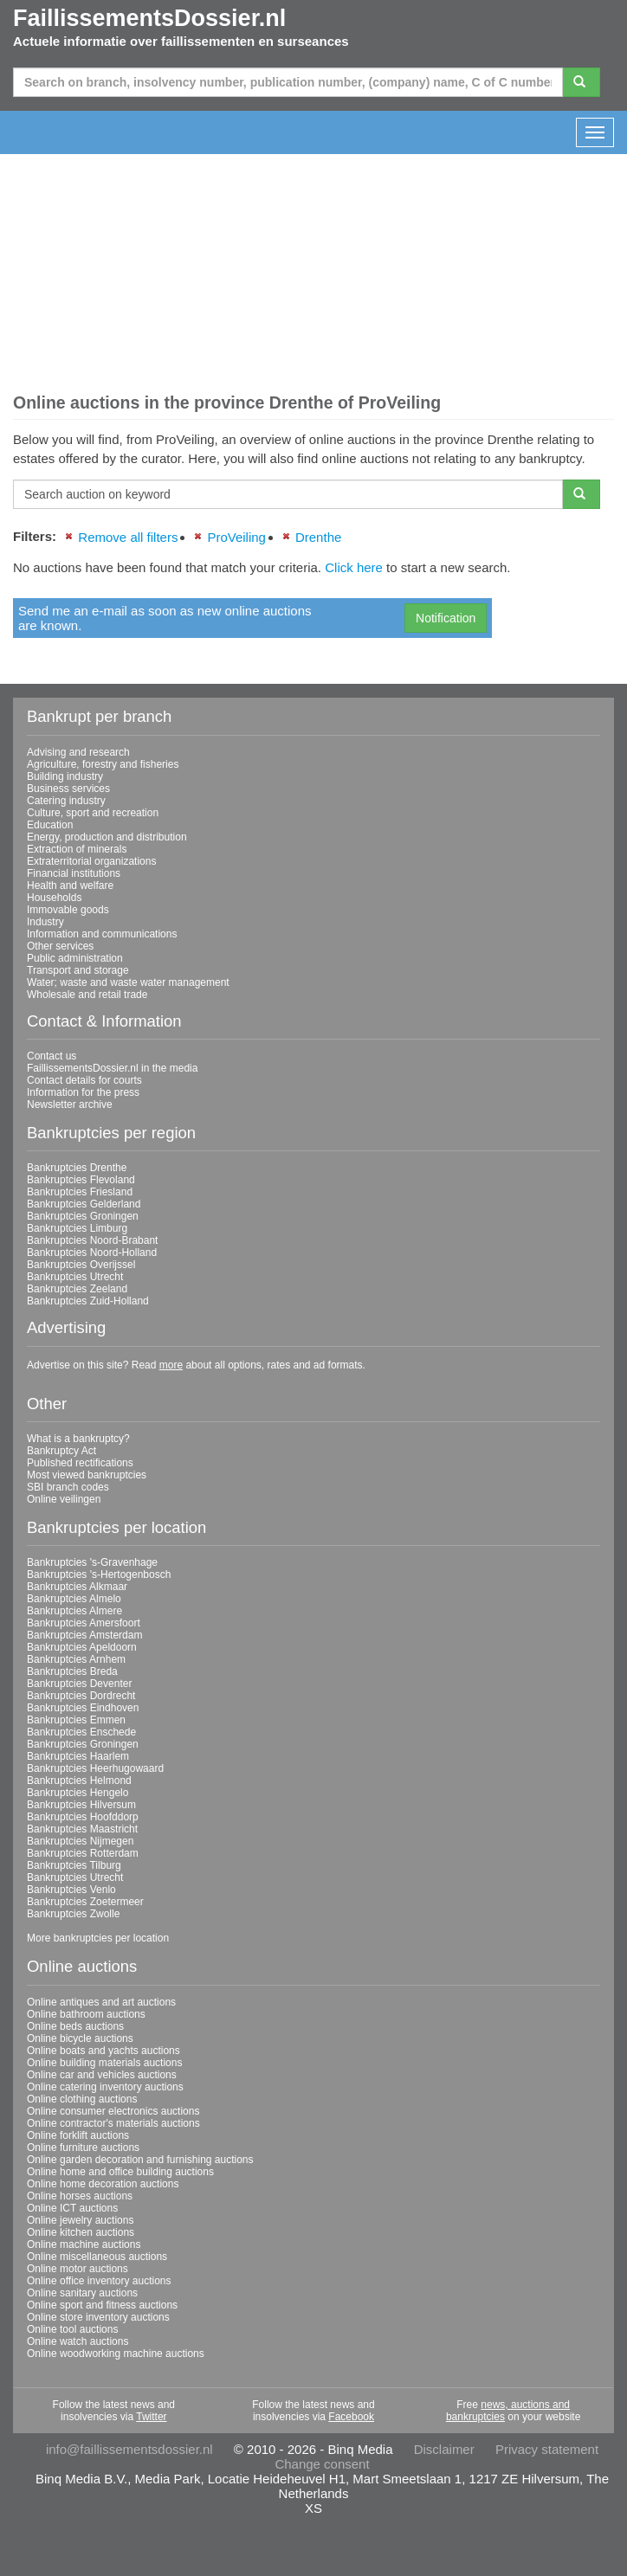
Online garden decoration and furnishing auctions (140, 2160)
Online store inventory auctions (98, 2317)
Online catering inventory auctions (105, 2087)
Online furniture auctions (83, 2147)
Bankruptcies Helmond (79, 1780)
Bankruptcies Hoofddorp (83, 1817)
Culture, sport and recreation (92, 813)
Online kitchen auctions (80, 2232)
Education (50, 825)
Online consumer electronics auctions (113, 2111)
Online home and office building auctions (120, 2172)
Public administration (75, 958)
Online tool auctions (72, 2329)
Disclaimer (444, 2449)
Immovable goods (68, 910)
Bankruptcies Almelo (74, 1599)
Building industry (65, 776)
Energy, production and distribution (107, 837)
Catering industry (66, 801)
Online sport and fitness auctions (102, 2305)
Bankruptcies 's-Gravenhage (92, 1562)
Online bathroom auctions (86, 2014)
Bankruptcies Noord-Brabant (92, 1240)
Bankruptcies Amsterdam (84, 1635)
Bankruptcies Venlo (71, 1890)
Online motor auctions (77, 2269)
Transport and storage (78, 970)
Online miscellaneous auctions (97, 2257)
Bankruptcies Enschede (81, 1732)
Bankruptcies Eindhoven (83, 1708)
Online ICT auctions (72, 2208)
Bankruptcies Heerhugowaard (95, 1768)
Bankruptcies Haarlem (78, 1756)
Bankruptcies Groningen (83, 1216)
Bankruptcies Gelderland (83, 1204)
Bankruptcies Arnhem (76, 1659)
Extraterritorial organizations (91, 861)
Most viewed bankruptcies (86, 1475)
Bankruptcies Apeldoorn (82, 1647)
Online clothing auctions (82, 2099)
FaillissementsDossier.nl (149, 18)
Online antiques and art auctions (101, 2002)
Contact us (51, 1056)
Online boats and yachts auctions (103, 2051)
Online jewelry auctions (80, 2220)
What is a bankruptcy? (78, 1439)
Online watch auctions (77, 2341)
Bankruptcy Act (61, 1451)
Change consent (322, 2464)
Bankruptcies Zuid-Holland (88, 1301)
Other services (60, 946)
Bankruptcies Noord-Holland (92, 1252)
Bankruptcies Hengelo (77, 1793)
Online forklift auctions (78, 2135)
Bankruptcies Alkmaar (77, 1587)
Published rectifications (80, 1463)
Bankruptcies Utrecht (75, 1277)
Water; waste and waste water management (128, 982)
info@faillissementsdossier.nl (129, 2449)
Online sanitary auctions (82, 2293)
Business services (68, 788)
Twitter (151, 2417)
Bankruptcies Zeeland (77, 1289)
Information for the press (83, 1092)
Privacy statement (546, 2449)
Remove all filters (128, 537)
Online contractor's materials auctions (113, 2123)
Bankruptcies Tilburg (74, 1865)
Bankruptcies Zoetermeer (85, 1902)
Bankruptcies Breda (72, 1671)
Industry (45, 922)
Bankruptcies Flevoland (81, 1180)
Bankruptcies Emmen (76, 1720)
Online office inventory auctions (99, 2281)
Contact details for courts (84, 1080)
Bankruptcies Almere (74, 1611)
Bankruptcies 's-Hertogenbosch (99, 1574)
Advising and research (78, 752)
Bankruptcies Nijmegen (80, 1841)
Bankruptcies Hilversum (81, 1805)
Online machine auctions (83, 2244)
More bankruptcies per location (98, 1938)
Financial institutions (73, 873)
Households (54, 898)
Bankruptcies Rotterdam (83, 1853)
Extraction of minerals (76, 849)
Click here (354, 567)
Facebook (351, 2417)
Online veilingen (63, 1499)
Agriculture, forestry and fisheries (102, 764)
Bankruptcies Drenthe (76, 1168)
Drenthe (318, 537)
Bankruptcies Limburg (77, 1228)
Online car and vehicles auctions (102, 2075)
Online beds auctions (75, 2026)
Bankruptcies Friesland (80, 1192)
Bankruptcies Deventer (79, 1684)
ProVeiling (236, 537)
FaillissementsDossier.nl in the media (112, 1068)
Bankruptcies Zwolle (73, 1914)
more (171, 1365)
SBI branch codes (68, 1487)
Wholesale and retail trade (87, 995)
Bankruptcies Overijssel (81, 1265)
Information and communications (102, 934)
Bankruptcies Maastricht (82, 1829)
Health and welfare (70, 885)
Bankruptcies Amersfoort (83, 1623)
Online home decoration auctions (102, 2184)
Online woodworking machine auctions (115, 2353)
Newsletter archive (70, 1104)
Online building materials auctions (104, 2063)
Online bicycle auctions (80, 2038)
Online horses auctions (80, 2196)
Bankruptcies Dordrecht (81, 1696)
